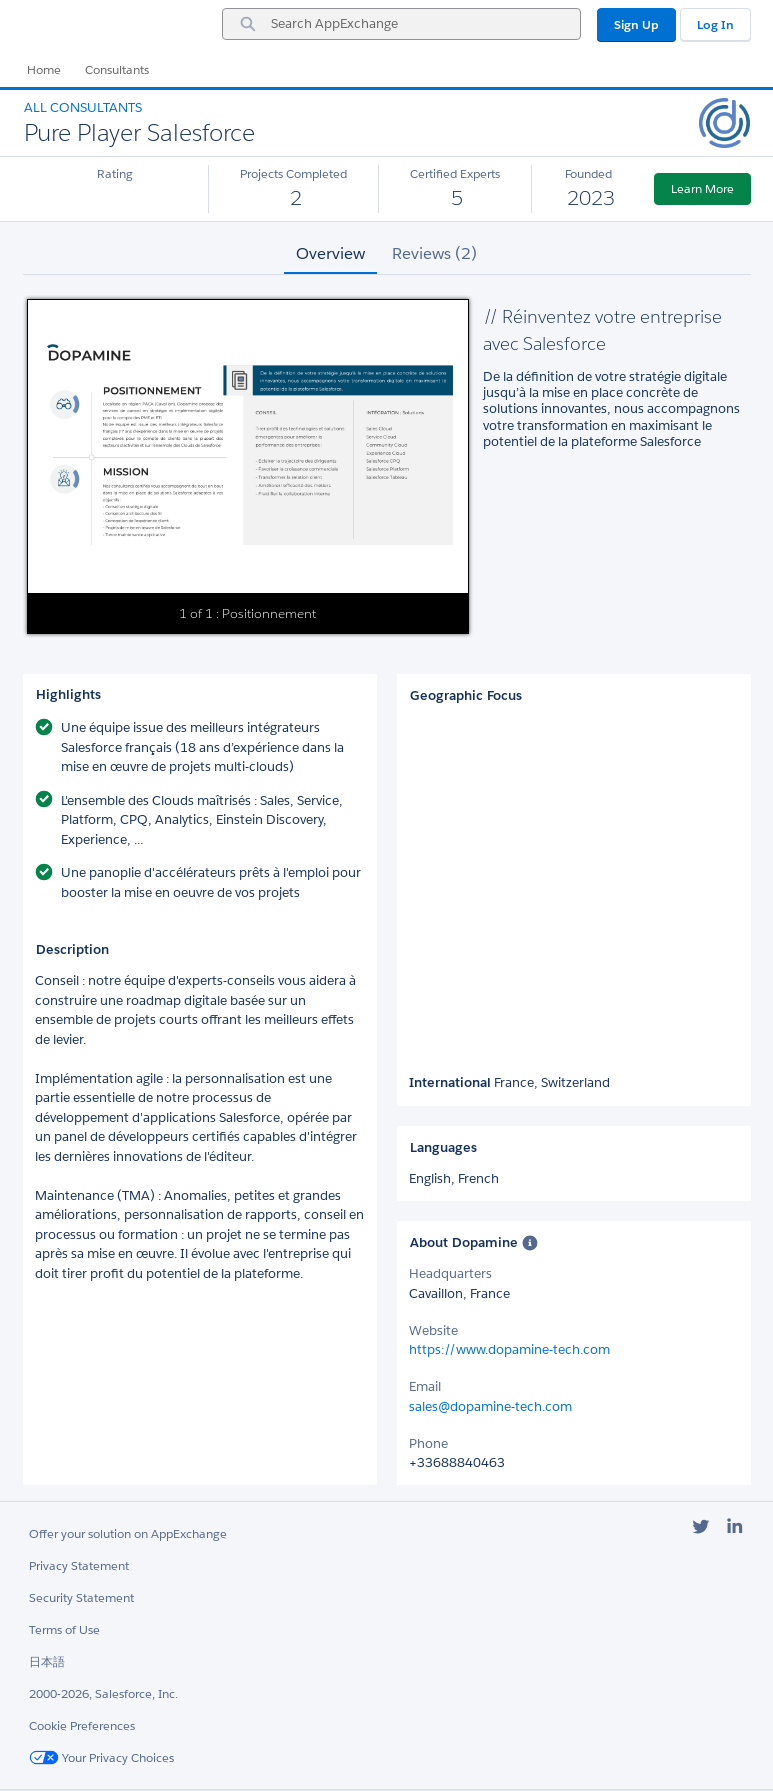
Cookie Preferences (82, 1725)
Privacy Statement (79, 1565)
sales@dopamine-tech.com (490, 1406)
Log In (715, 24)
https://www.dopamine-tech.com (509, 1349)
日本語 (47, 1661)
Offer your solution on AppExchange (128, 1533)
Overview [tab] (330, 253)
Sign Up (636, 24)
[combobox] (401, 24)
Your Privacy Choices (101, 1757)
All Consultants (83, 107)
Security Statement (81, 1597)
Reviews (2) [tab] (434, 253)
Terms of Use (64, 1629)
